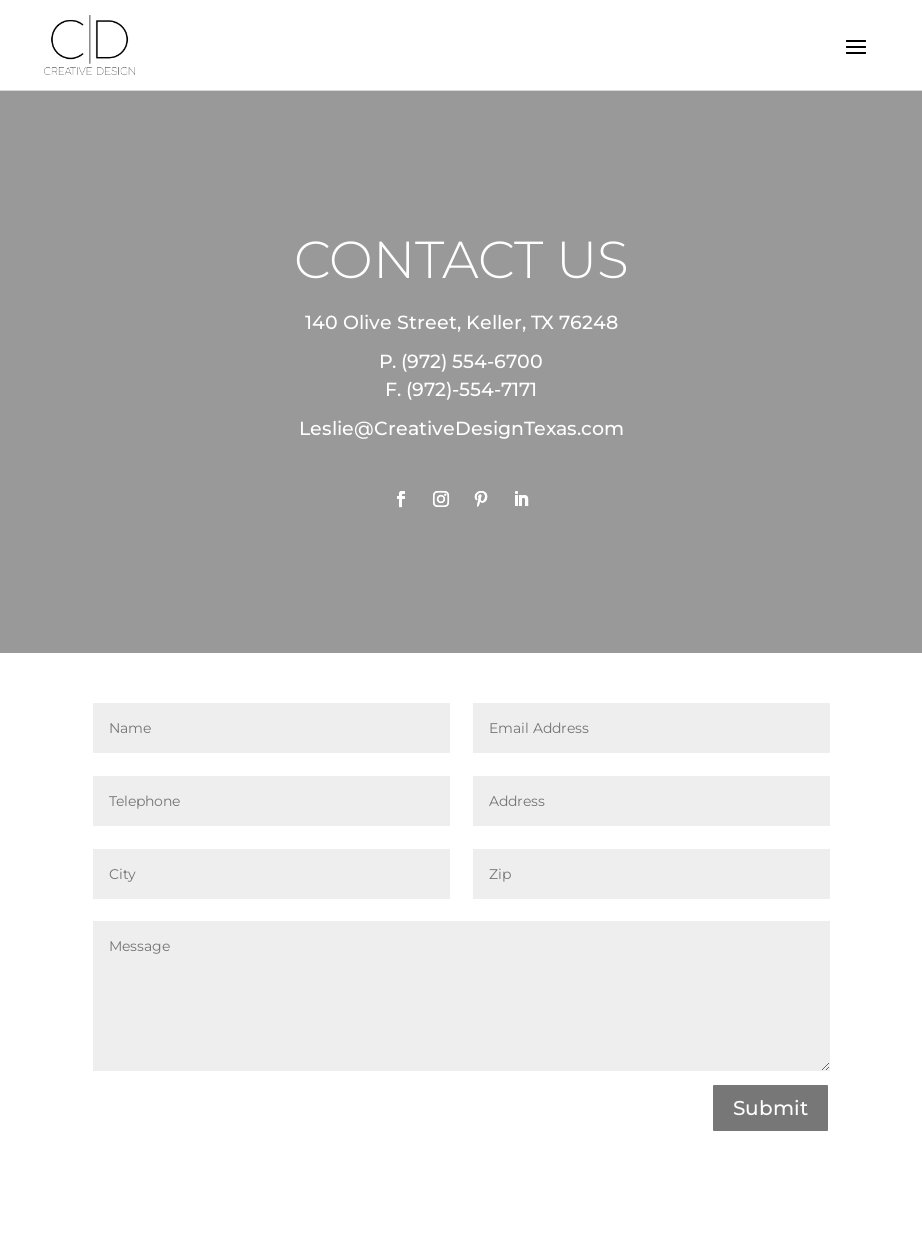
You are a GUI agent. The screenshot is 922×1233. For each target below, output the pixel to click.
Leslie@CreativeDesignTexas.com (461, 428)
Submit (770, 1108)
